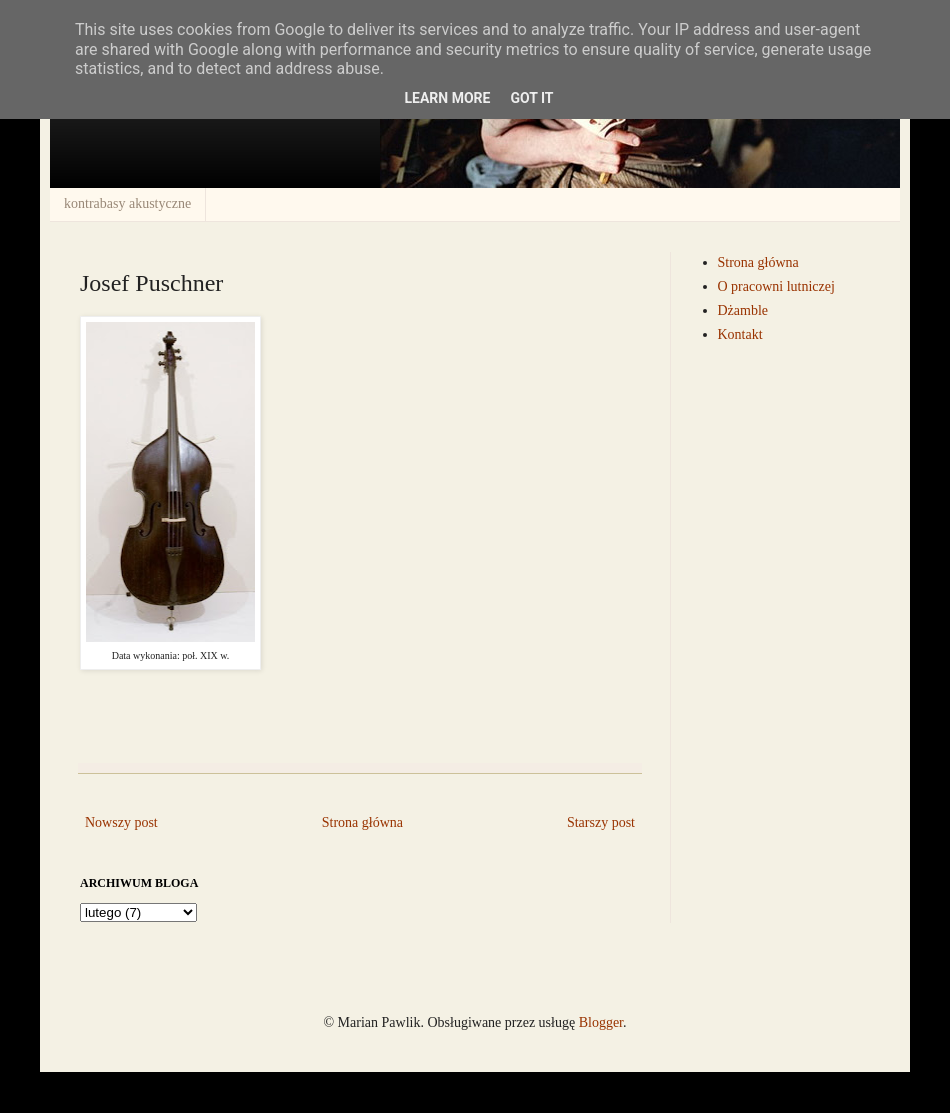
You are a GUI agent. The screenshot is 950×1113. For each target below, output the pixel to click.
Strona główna (362, 822)
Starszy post (601, 822)
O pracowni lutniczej (776, 286)
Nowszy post (121, 822)
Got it (531, 98)
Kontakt (740, 334)
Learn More (447, 98)
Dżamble (743, 310)
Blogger (601, 1022)
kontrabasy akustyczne (127, 203)
